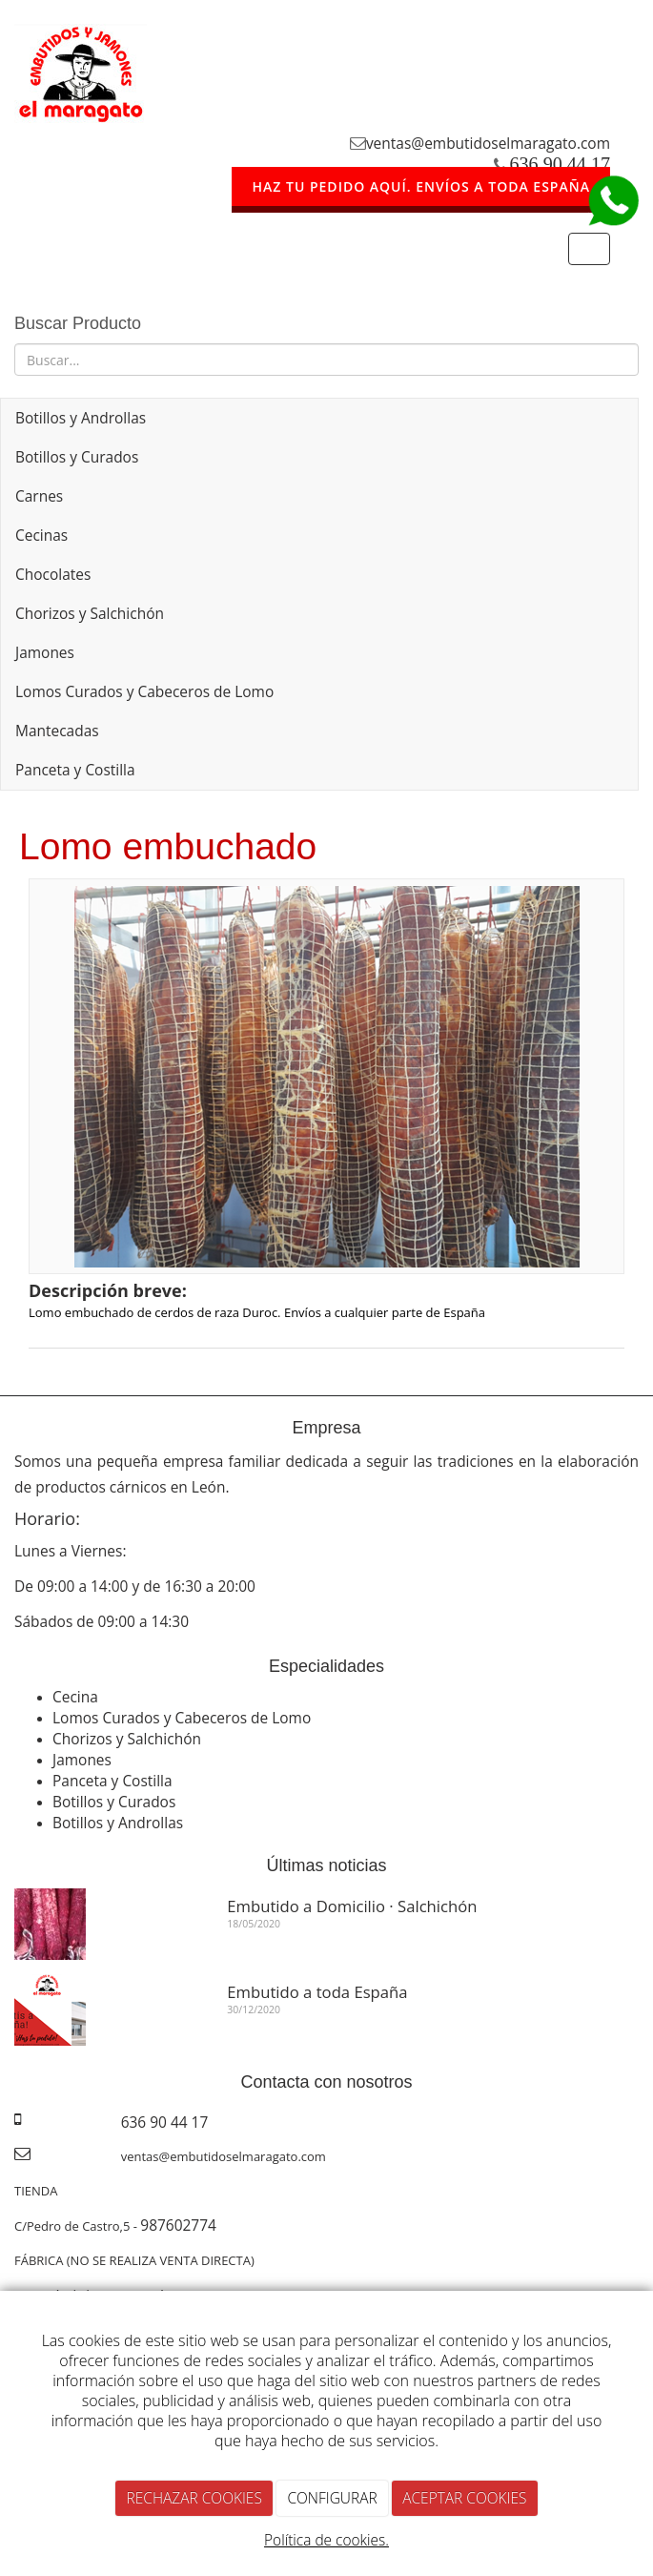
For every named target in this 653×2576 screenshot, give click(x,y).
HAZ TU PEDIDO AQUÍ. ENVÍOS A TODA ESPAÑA (421, 186)
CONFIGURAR (332, 2497)
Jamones (44, 652)
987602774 (178, 2225)
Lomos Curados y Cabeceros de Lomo (144, 691)
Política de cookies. (326, 2539)
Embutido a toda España (317, 1992)
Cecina (75, 1696)
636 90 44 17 (560, 164)
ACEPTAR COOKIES (464, 2497)
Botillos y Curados (76, 456)
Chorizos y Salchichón (89, 613)
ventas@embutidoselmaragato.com (488, 143)
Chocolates (53, 574)
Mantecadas (57, 730)
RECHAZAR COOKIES (194, 2497)
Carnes (39, 495)
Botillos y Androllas (80, 417)
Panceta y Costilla (75, 769)
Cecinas (41, 535)
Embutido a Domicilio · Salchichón (352, 1906)
